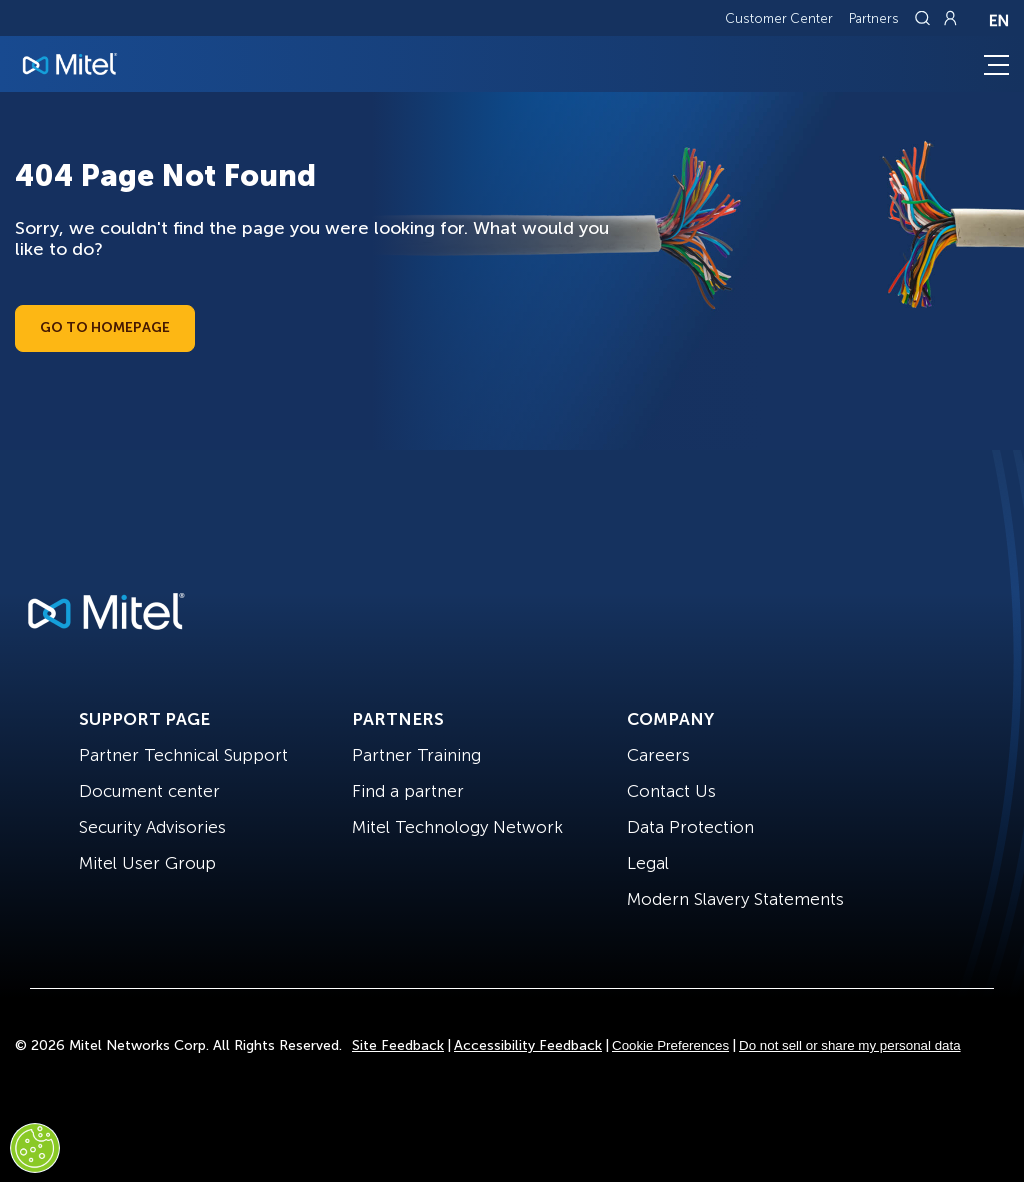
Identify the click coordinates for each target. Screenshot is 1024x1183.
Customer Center (779, 18)
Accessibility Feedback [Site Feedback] (528, 1045)
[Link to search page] (925, 18)
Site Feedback (398, 1045)
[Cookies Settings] (35, 1148)
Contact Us (671, 791)
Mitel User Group (147, 863)
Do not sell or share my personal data (850, 1045)
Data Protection (690, 827)
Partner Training (416, 755)
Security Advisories (152, 827)
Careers (658, 755)
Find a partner (408, 791)
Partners (874, 18)
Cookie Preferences (670, 1045)
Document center (149, 791)
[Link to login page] (950, 18)
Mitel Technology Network (457, 827)
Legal (648, 863)
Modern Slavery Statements (735, 899)
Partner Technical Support (183, 755)
